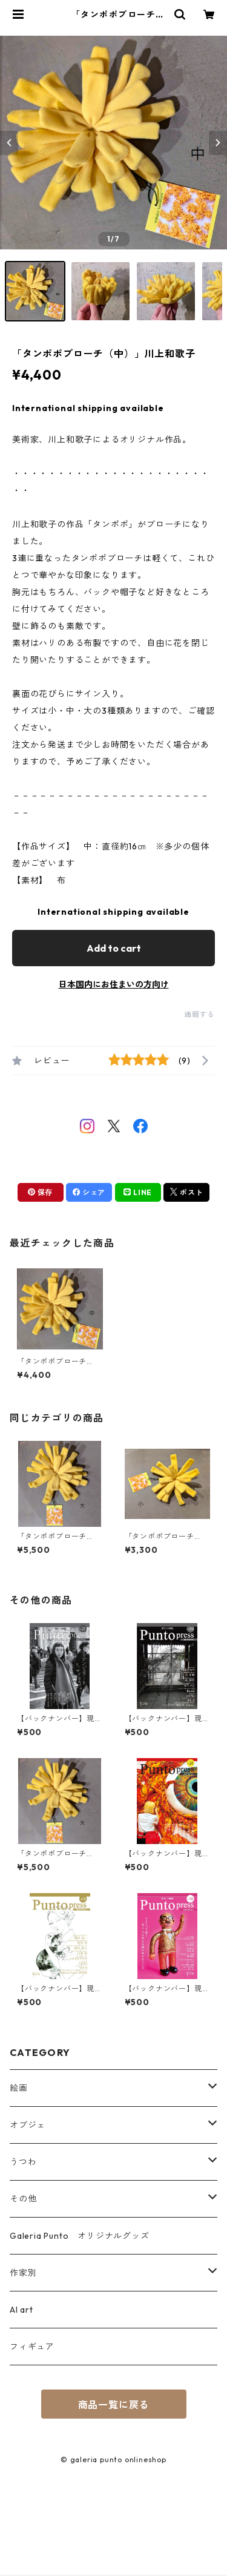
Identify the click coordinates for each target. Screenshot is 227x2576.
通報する (199, 1014)
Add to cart (114, 948)
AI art (21, 2309)
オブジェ (27, 2125)
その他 (23, 2198)
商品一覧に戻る (114, 2405)
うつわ (23, 2161)
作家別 (23, 2272)
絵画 (19, 2088)
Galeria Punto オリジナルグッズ (80, 2235)
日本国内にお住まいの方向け (114, 984)
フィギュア (32, 2346)
